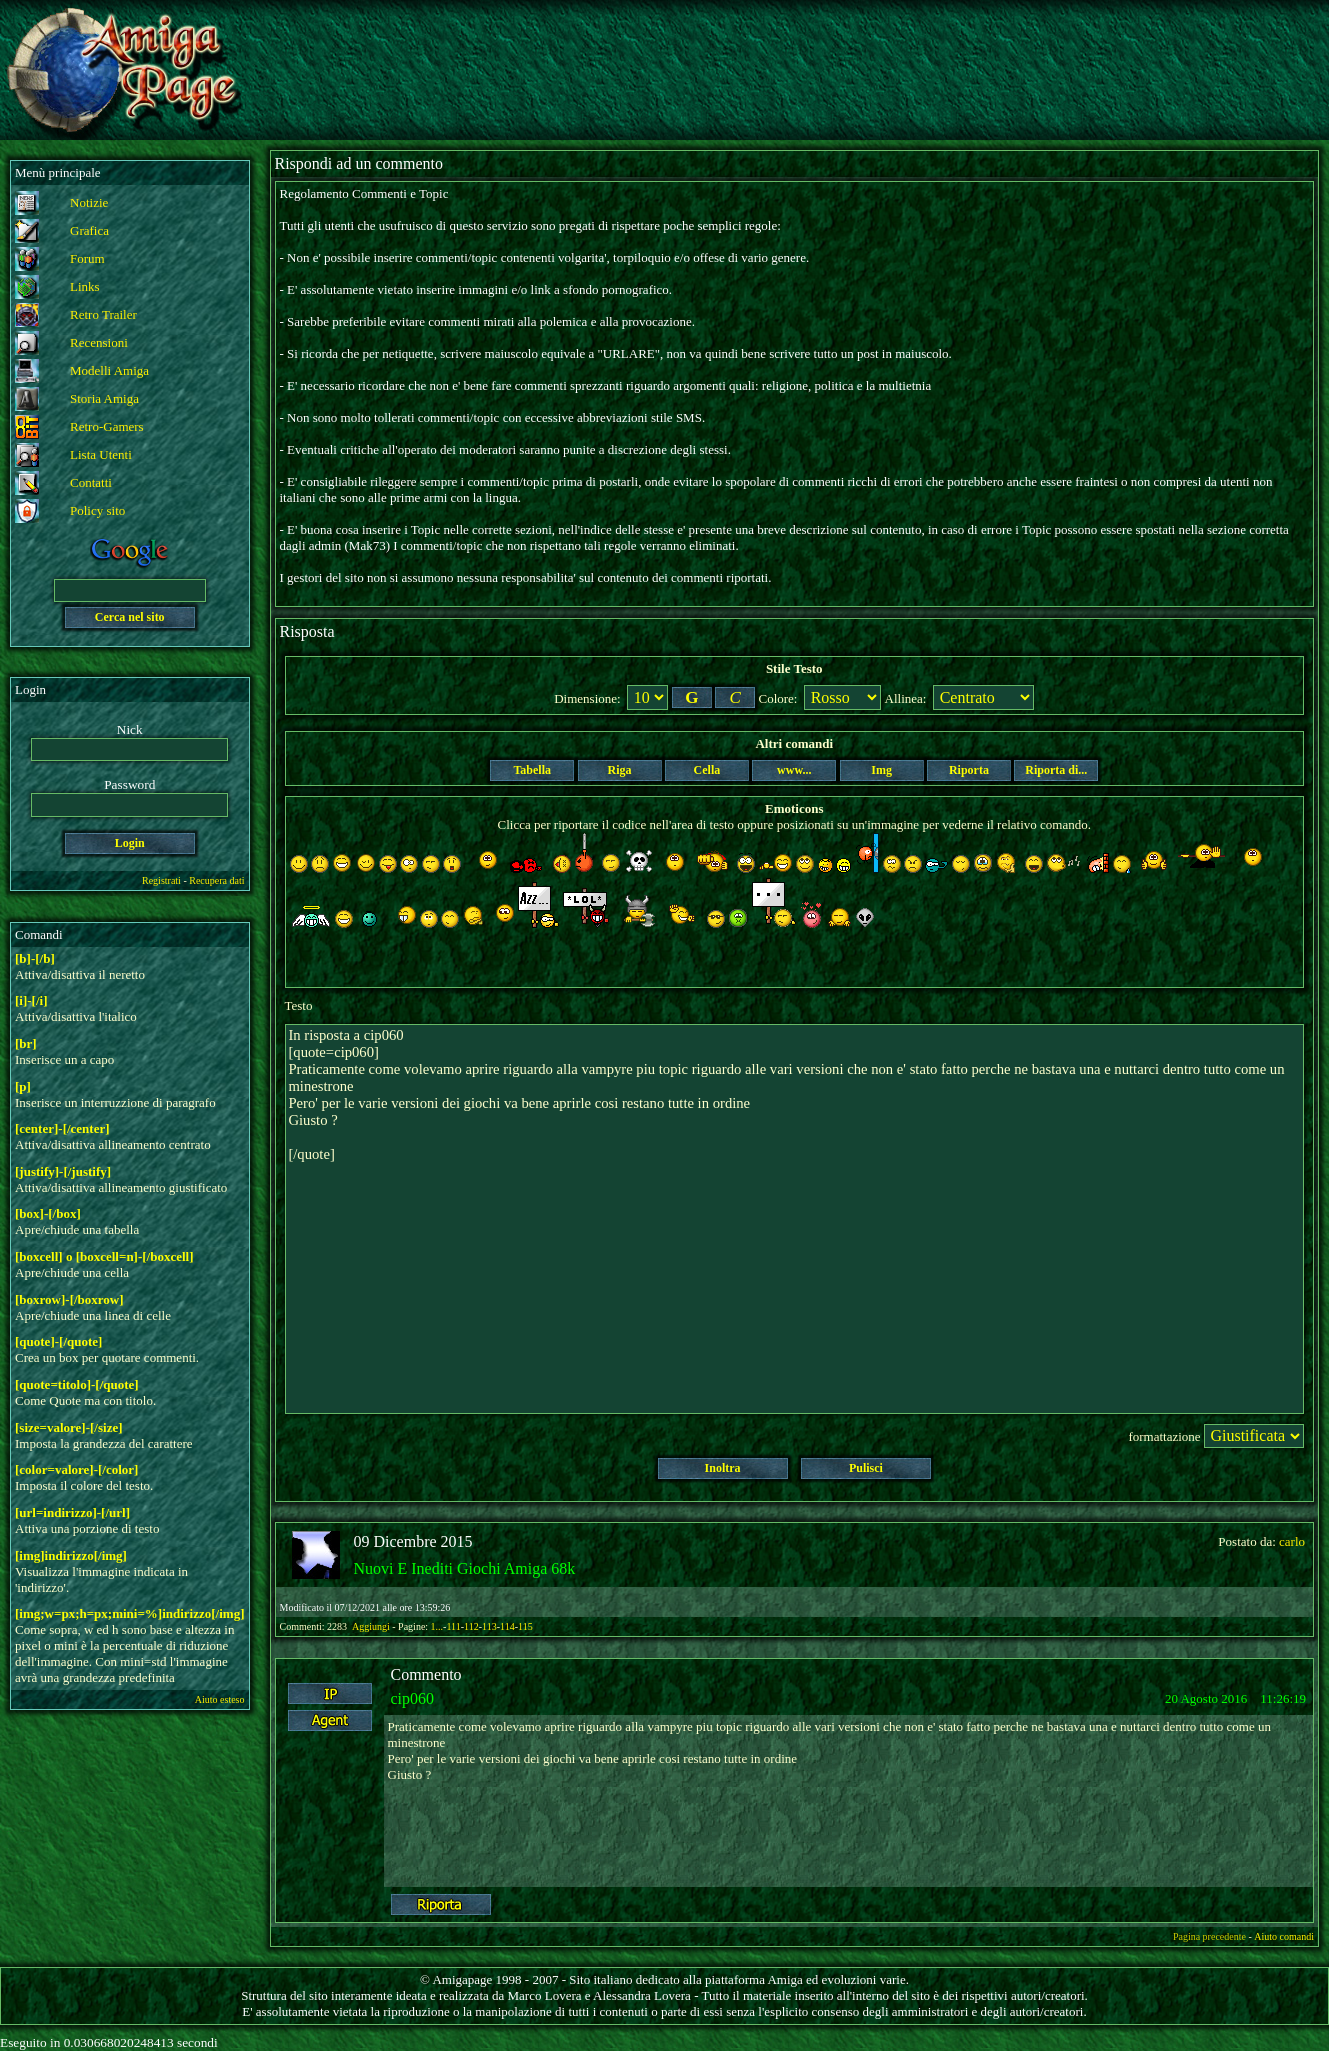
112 (471, 1626)
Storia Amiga (104, 398)
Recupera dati (216, 880)
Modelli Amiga (109, 370)
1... (437, 1626)
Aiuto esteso (220, 1699)
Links (85, 286)
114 (507, 1626)
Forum (87, 258)
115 (525, 1626)
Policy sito (97, 510)
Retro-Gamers (107, 426)
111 (453, 1626)
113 (489, 1626)
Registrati (161, 880)
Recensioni (99, 342)
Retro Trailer (103, 314)
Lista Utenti (101, 454)
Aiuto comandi (1284, 1936)
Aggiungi (372, 1626)
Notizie (89, 202)
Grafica (89, 230)
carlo (1292, 1541)
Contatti (91, 482)
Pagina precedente (1209, 1936)
